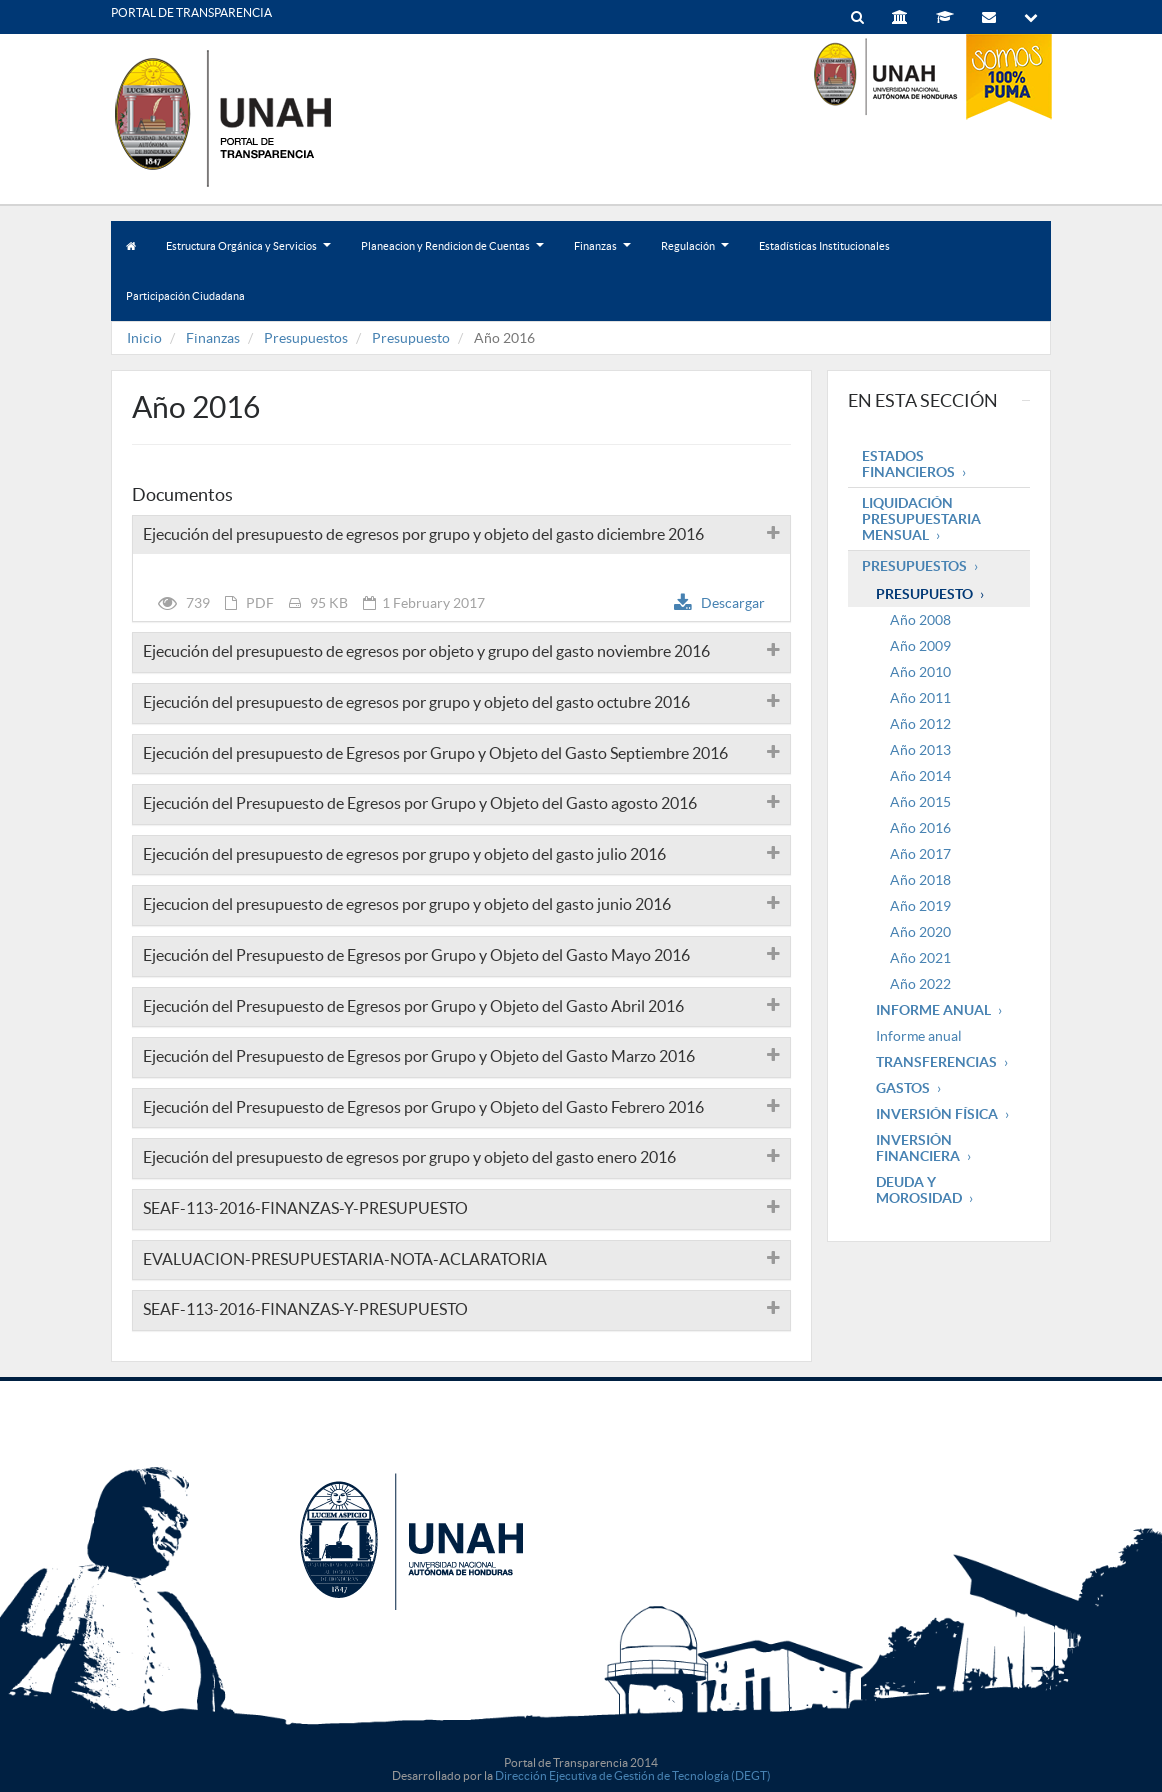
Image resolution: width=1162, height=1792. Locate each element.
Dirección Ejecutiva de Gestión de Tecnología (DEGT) (633, 1775)
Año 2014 (920, 776)
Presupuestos (306, 338)
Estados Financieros (908, 464)
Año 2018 (920, 880)
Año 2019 (920, 906)
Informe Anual (933, 1010)
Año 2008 (920, 620)
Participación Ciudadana (185, 296)
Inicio (144, 338)
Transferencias (936, 1062)
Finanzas (602, 255)
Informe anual (919, 1036)
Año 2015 (920, 802)
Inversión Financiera (918, 1148)
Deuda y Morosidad (919, 1190)
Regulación (695, 255)
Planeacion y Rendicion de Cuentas (452, 255)
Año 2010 (920, 672)
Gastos (903, 1088)
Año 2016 (920, 828)
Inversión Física (937, 1114)
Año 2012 (920, 724)
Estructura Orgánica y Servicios (248, 255)
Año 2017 (920, 854)
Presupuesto (411, 338)
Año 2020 (920, 932)
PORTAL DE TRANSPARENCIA (191, 12)
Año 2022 (920, 984)
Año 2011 (920, 698)
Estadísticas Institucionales (824, 246)
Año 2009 (920, 646)
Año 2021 (920, 958)
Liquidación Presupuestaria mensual (921, 519)
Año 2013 (920, 750)
